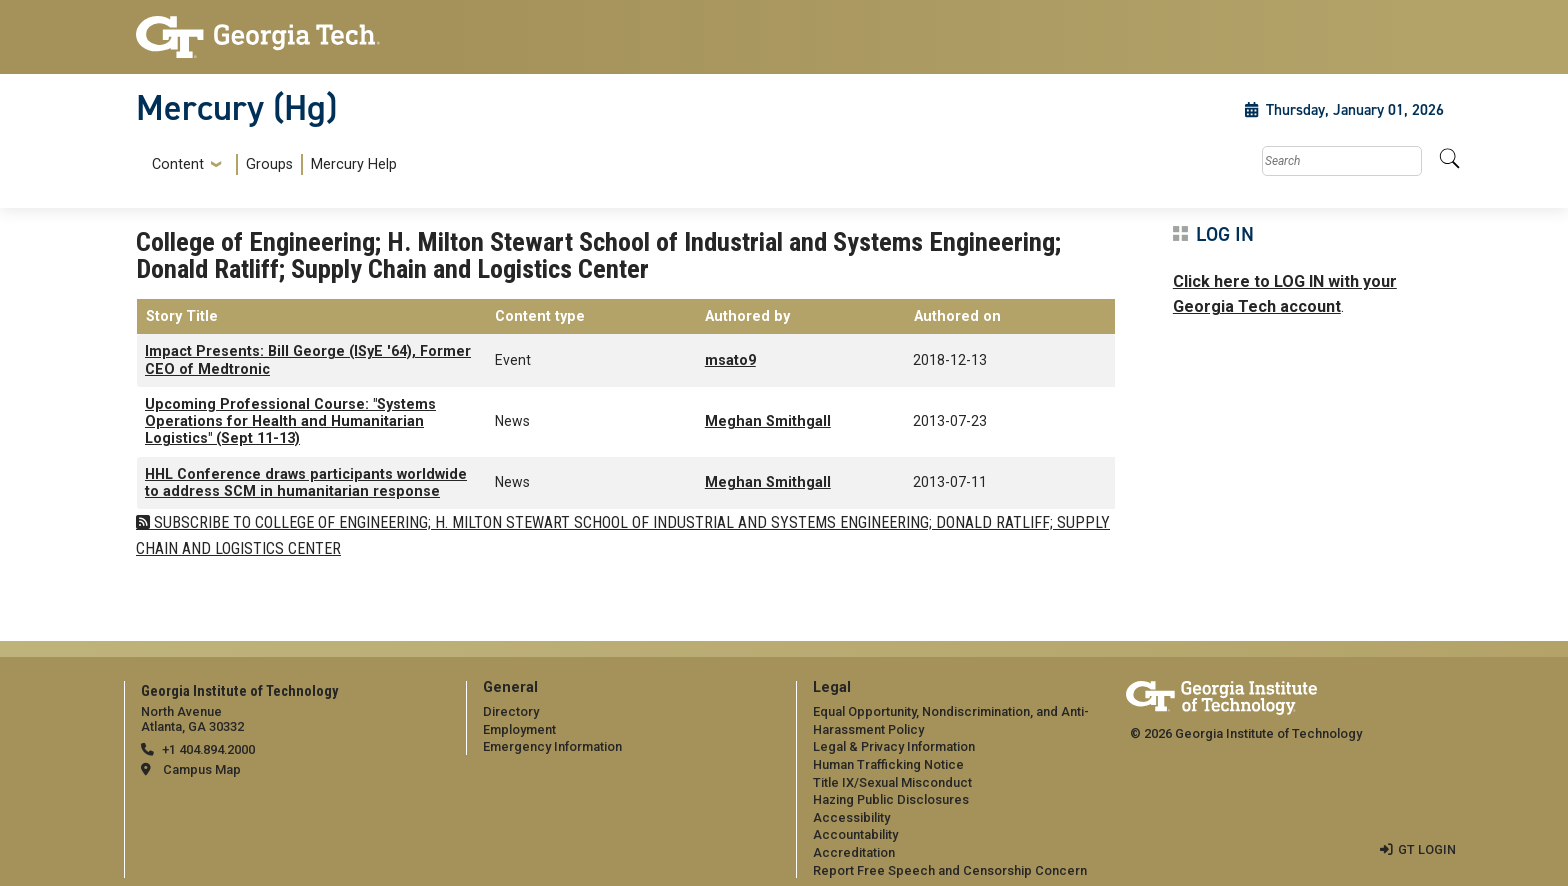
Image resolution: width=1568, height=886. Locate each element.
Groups (269, 164)
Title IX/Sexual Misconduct (892, 782)
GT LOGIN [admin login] (1427, 849)
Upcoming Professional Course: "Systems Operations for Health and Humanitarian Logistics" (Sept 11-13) (290, 422)
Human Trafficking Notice (888, 764)
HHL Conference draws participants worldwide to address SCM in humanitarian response (306, 483)
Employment (519, 729)
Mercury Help (354, 164)
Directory (511, 711)
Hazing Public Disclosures (891, 799)
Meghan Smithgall (768, 421)
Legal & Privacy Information (894, 746)
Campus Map (202, 769)
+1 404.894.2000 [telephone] (208, 749)
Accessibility (851, 817)
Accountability (855, 834)
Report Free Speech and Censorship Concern (950, 870)
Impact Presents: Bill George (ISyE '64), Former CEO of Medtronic (308, 360)
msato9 (730, 360)
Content (178, 165)
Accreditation (854, 852)
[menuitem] (270, 164)
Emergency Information (552, 746)
